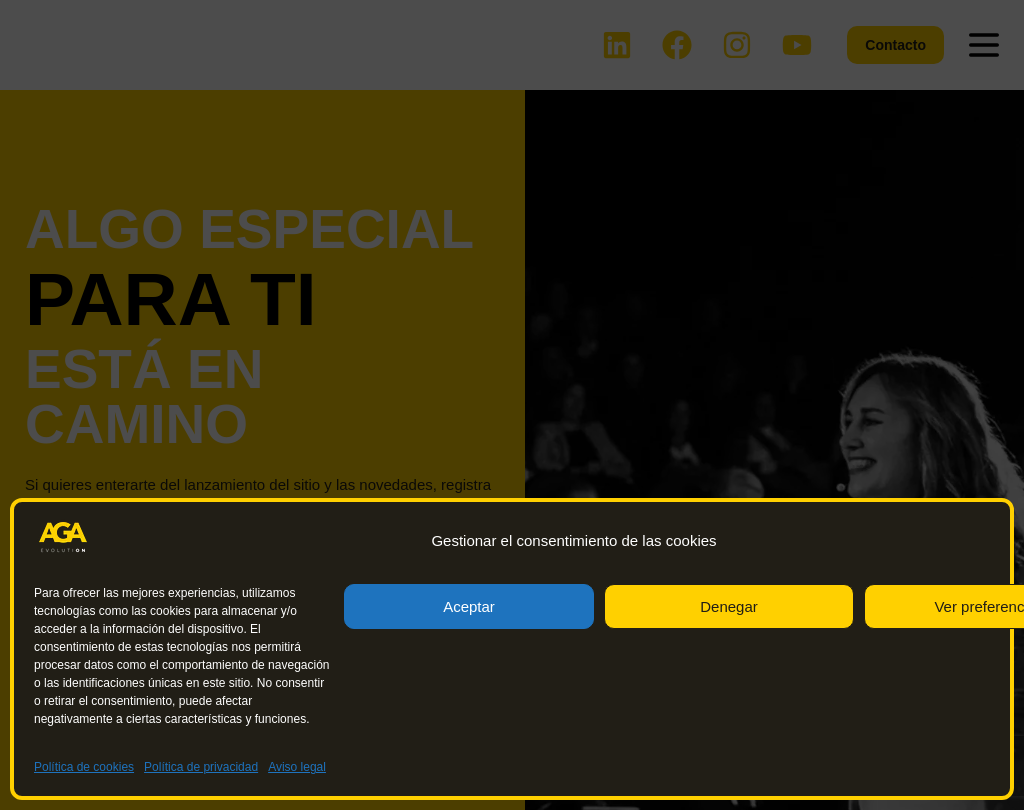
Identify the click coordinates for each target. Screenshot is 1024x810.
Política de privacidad (201, 767)
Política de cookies (84, 767)
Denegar (729, 606)
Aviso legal (297, 767)
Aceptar (469, 606)
